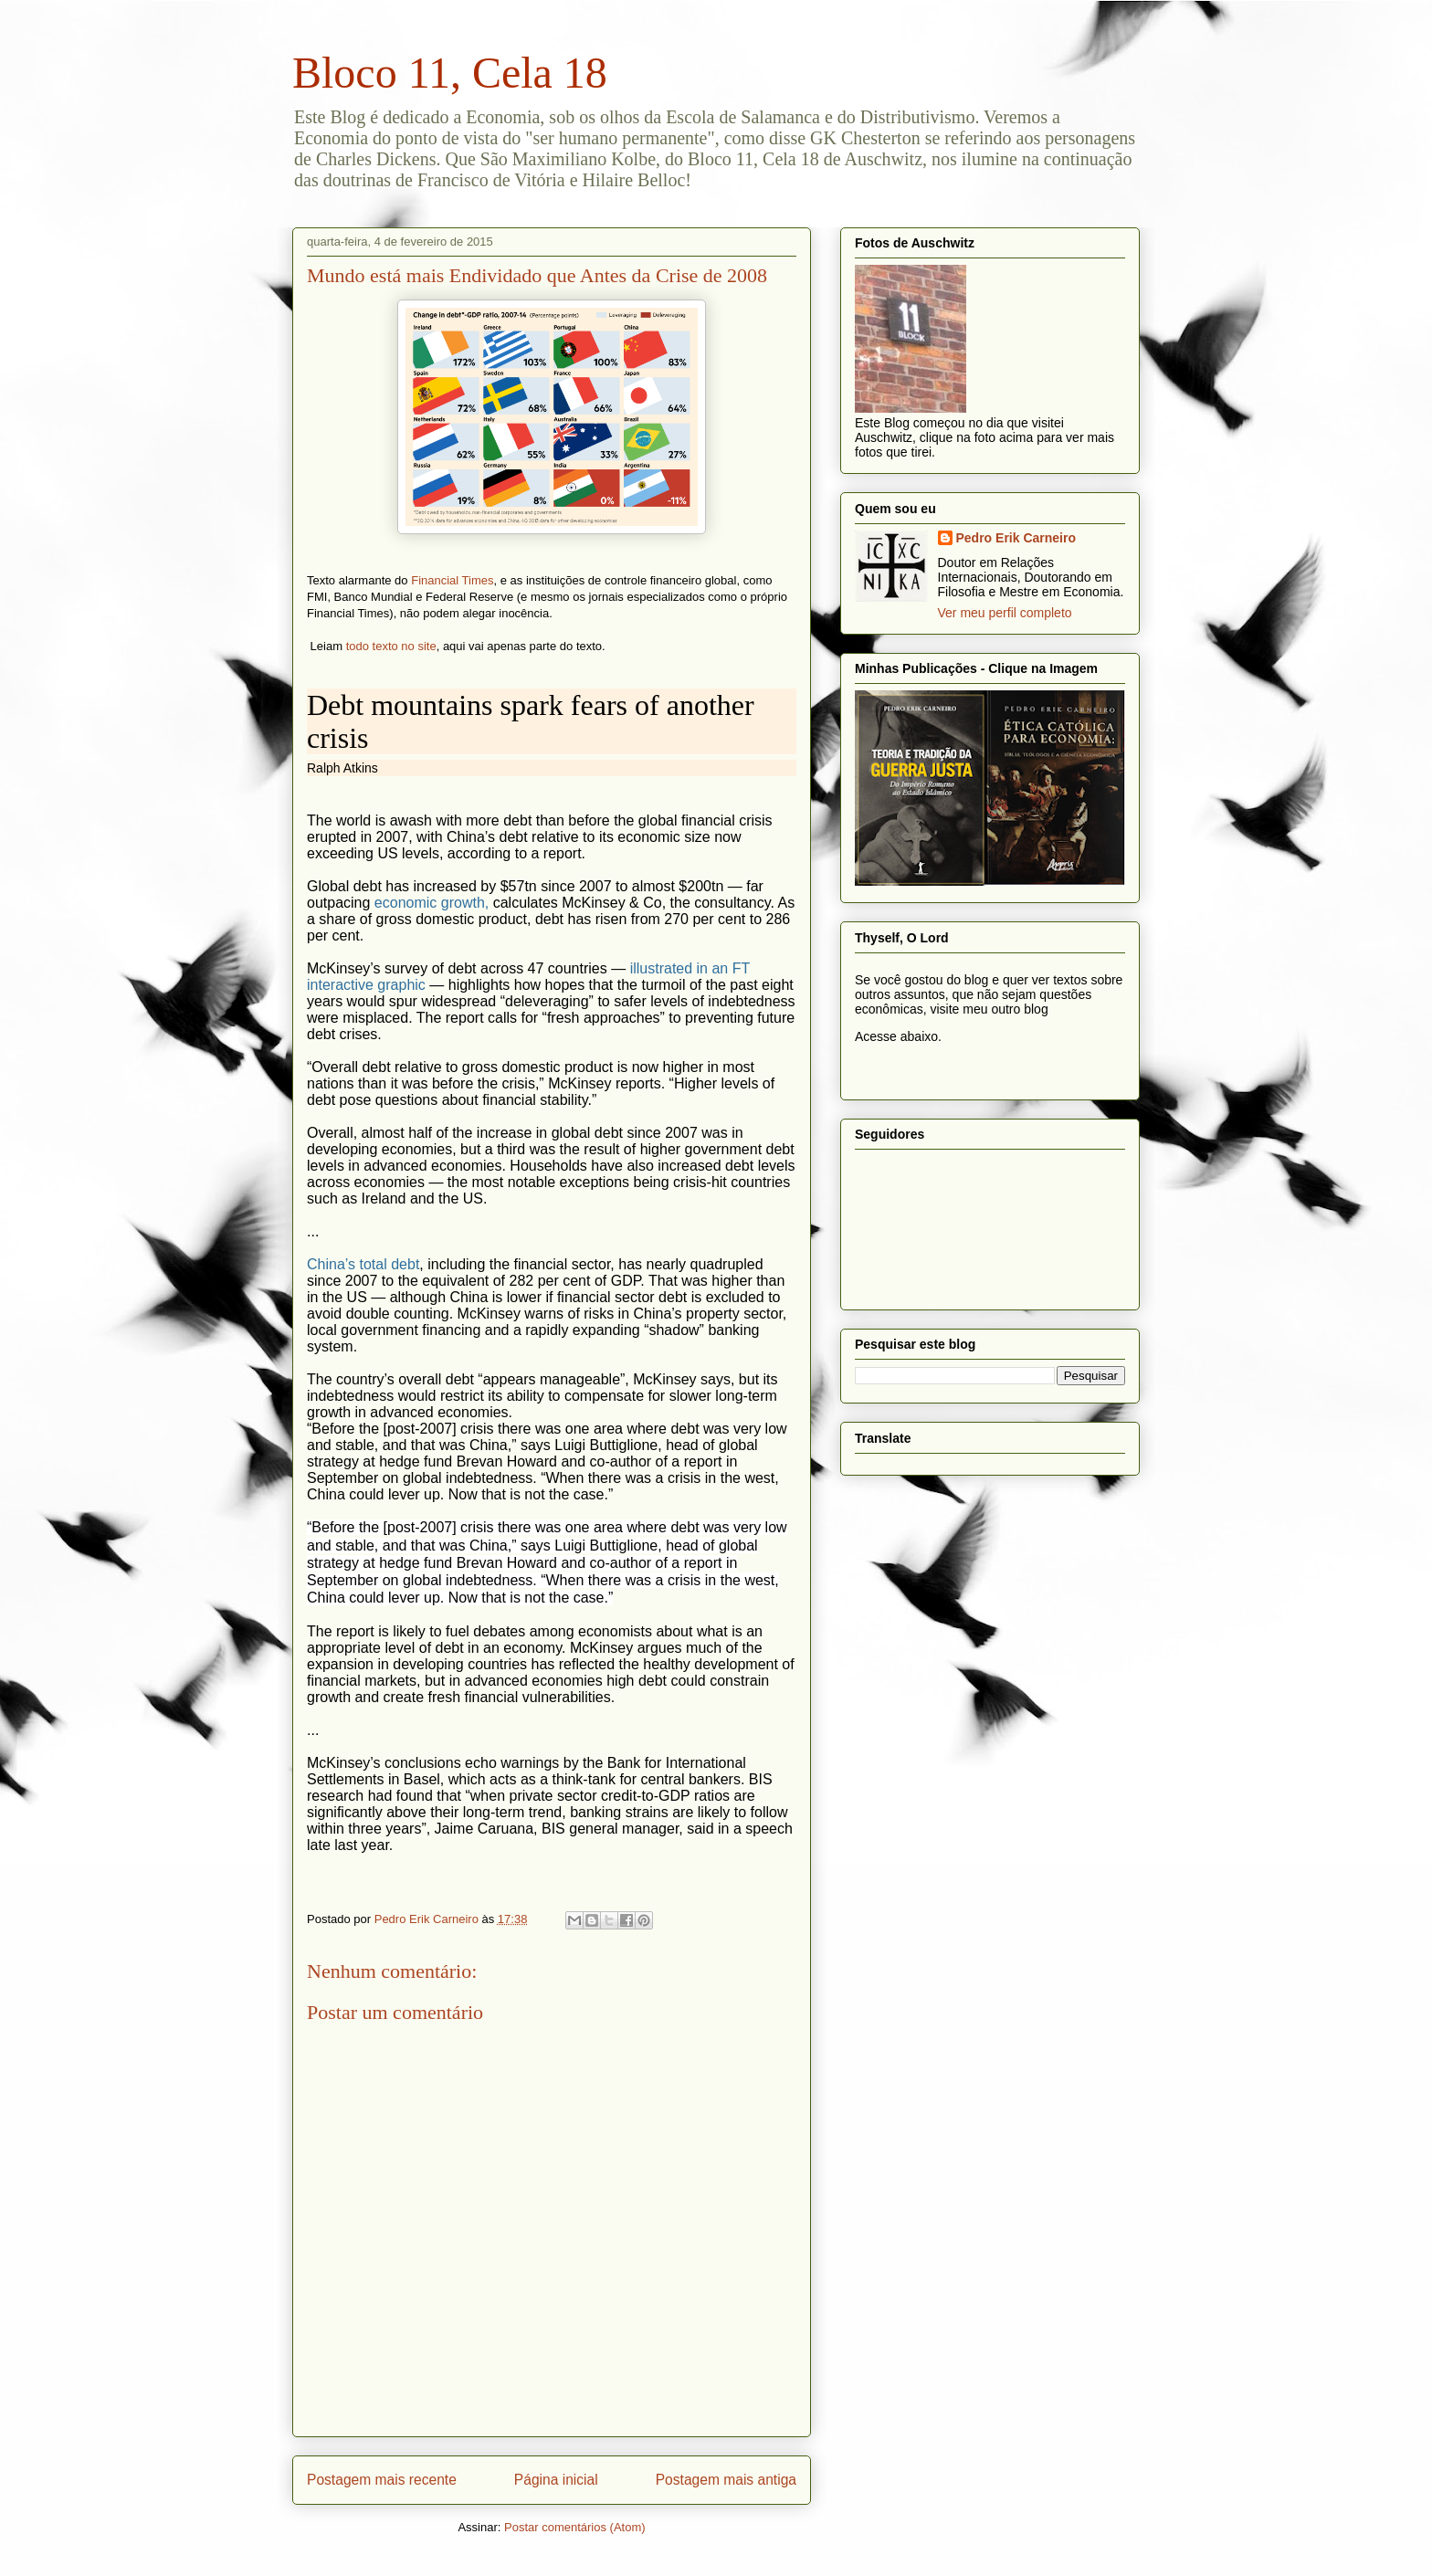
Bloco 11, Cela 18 (449, 72)
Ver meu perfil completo (1005, 612)
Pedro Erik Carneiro (1016, 538)
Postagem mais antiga (726, 2479)
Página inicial (556, 2479)
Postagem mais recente (382, 2479)
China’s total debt (363, 1264)
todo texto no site (391, 646)
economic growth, (431, 902)
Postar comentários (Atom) (575, 2527)
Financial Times (452, 580)
